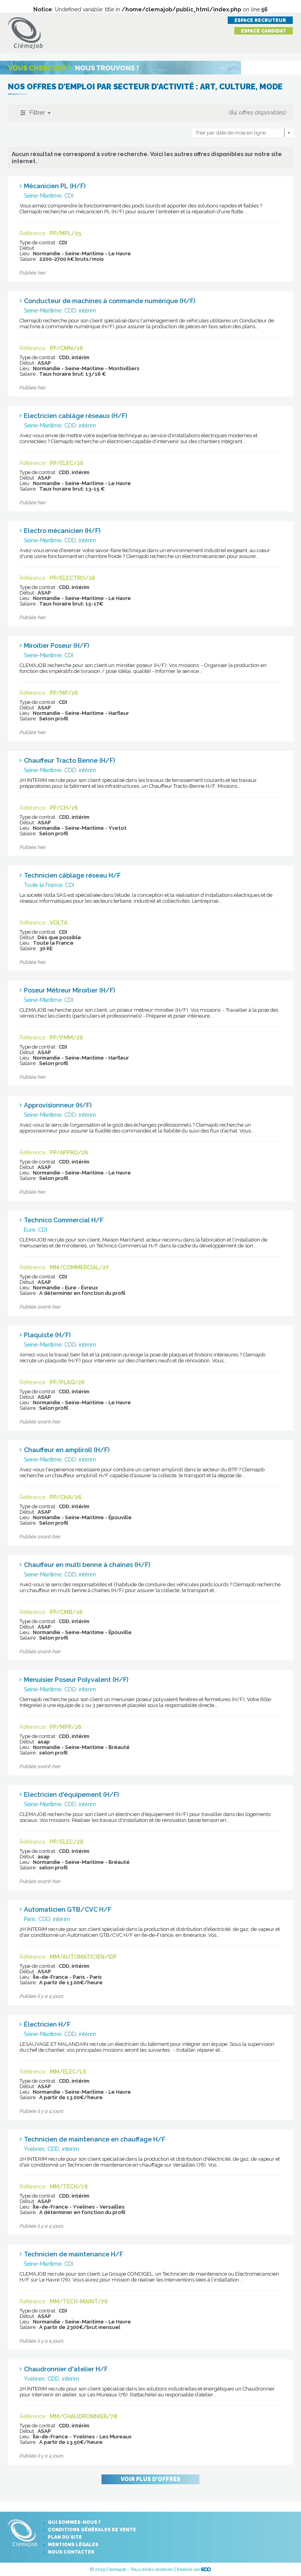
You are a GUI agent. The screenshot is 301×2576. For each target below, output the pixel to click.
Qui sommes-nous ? (74, 2522)
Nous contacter (71, 2552)
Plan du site (65, 2537)
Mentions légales (73, 2544)
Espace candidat (263, 31)
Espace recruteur (260, 20)
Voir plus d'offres (150, 2479)
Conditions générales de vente (92, 2529)
